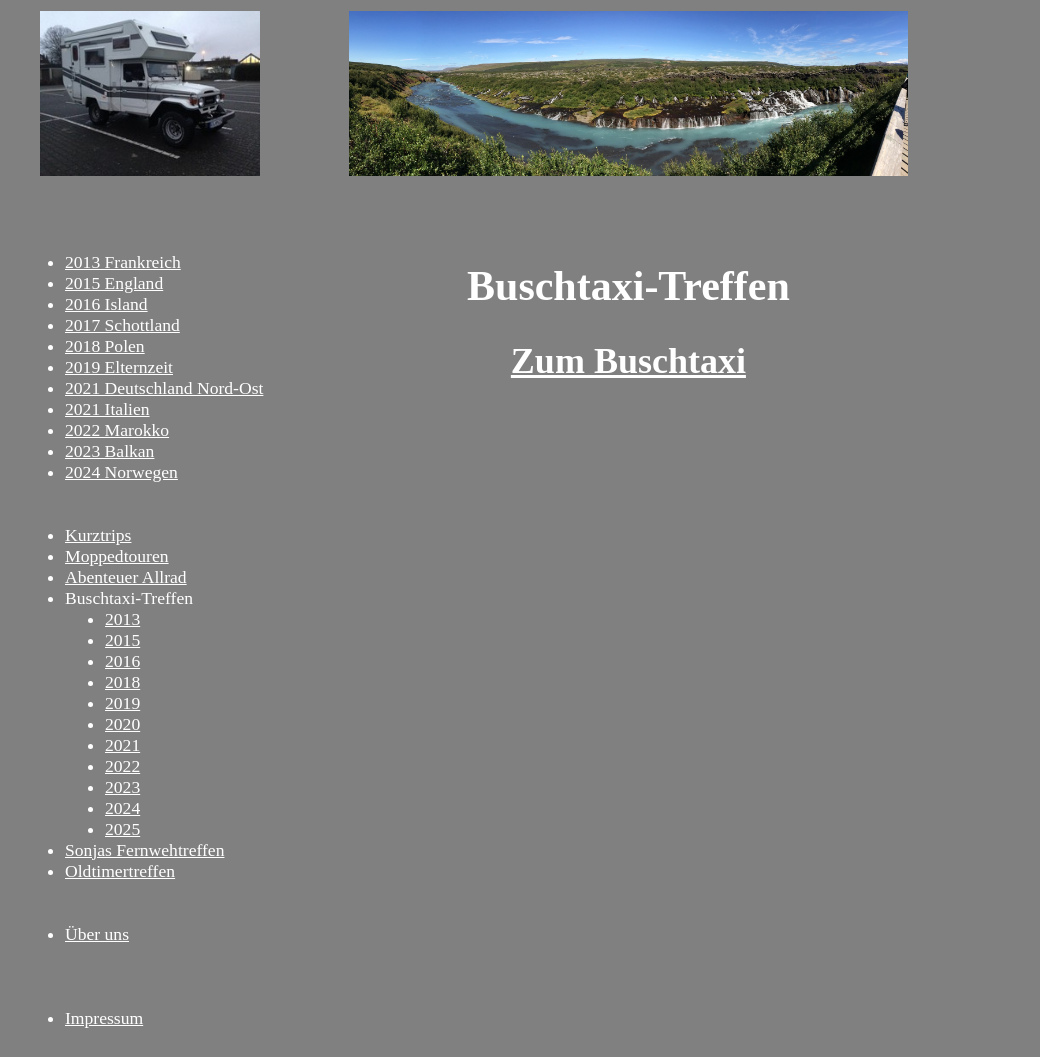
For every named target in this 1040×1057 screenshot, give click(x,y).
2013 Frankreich (123, 262)
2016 (122, 661)
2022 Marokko (117, 430)
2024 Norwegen (121, 472)
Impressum (104, 1018)
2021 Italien (107, 409)
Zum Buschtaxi (628, 361)
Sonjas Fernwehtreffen (144, 850)
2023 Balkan (109, 451)
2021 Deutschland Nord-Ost (164, 388)
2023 (122, 787)
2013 (122, 619)
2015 (122, 640)
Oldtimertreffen (120, 871)
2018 (122, 682)
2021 (122, 745)
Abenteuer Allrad (126, 577)
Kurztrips (98, 535)
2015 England (114, 283)
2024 (122, 808)
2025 (122, 829)
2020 (122, 724)
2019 (122, 703)
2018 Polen (105, 346)
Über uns (97, 934)
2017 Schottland (122, 325)
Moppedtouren (117, 556)
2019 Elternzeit (119, 367)
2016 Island (106, 304)
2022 (122, 766)
